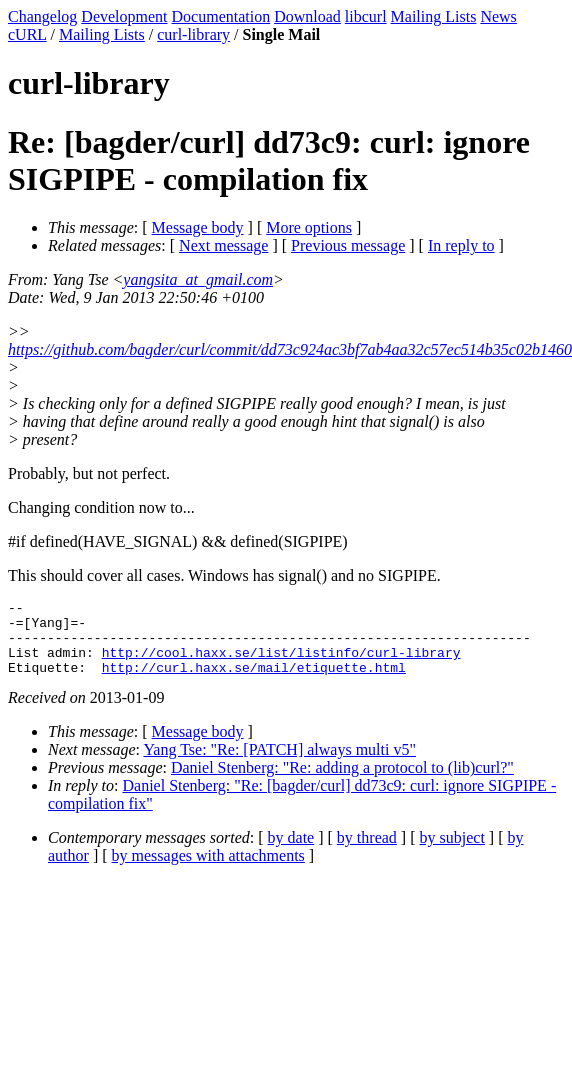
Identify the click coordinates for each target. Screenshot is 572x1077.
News (498, 16)
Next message (223, 245)
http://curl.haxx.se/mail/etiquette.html (254, 682)
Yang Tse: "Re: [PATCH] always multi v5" (279, 764)
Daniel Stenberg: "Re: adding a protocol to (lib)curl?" (342, 782)
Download (307, 16)
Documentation (221, 16)
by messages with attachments (208, 870)
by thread (367, 852)
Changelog (42, 16)
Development (124, 16)
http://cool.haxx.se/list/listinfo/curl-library (281, 664)
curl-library (193, 34)
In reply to (461, 245)
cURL (27, 34)
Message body (198, 227)
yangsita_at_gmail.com (198, 279)
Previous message (348, 245)
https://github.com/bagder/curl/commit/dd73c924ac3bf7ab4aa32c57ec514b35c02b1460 (290, 349)
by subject (452, 852)
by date (291, 852)
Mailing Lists (434, 16)
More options (309, 227)
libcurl (366, 16)
